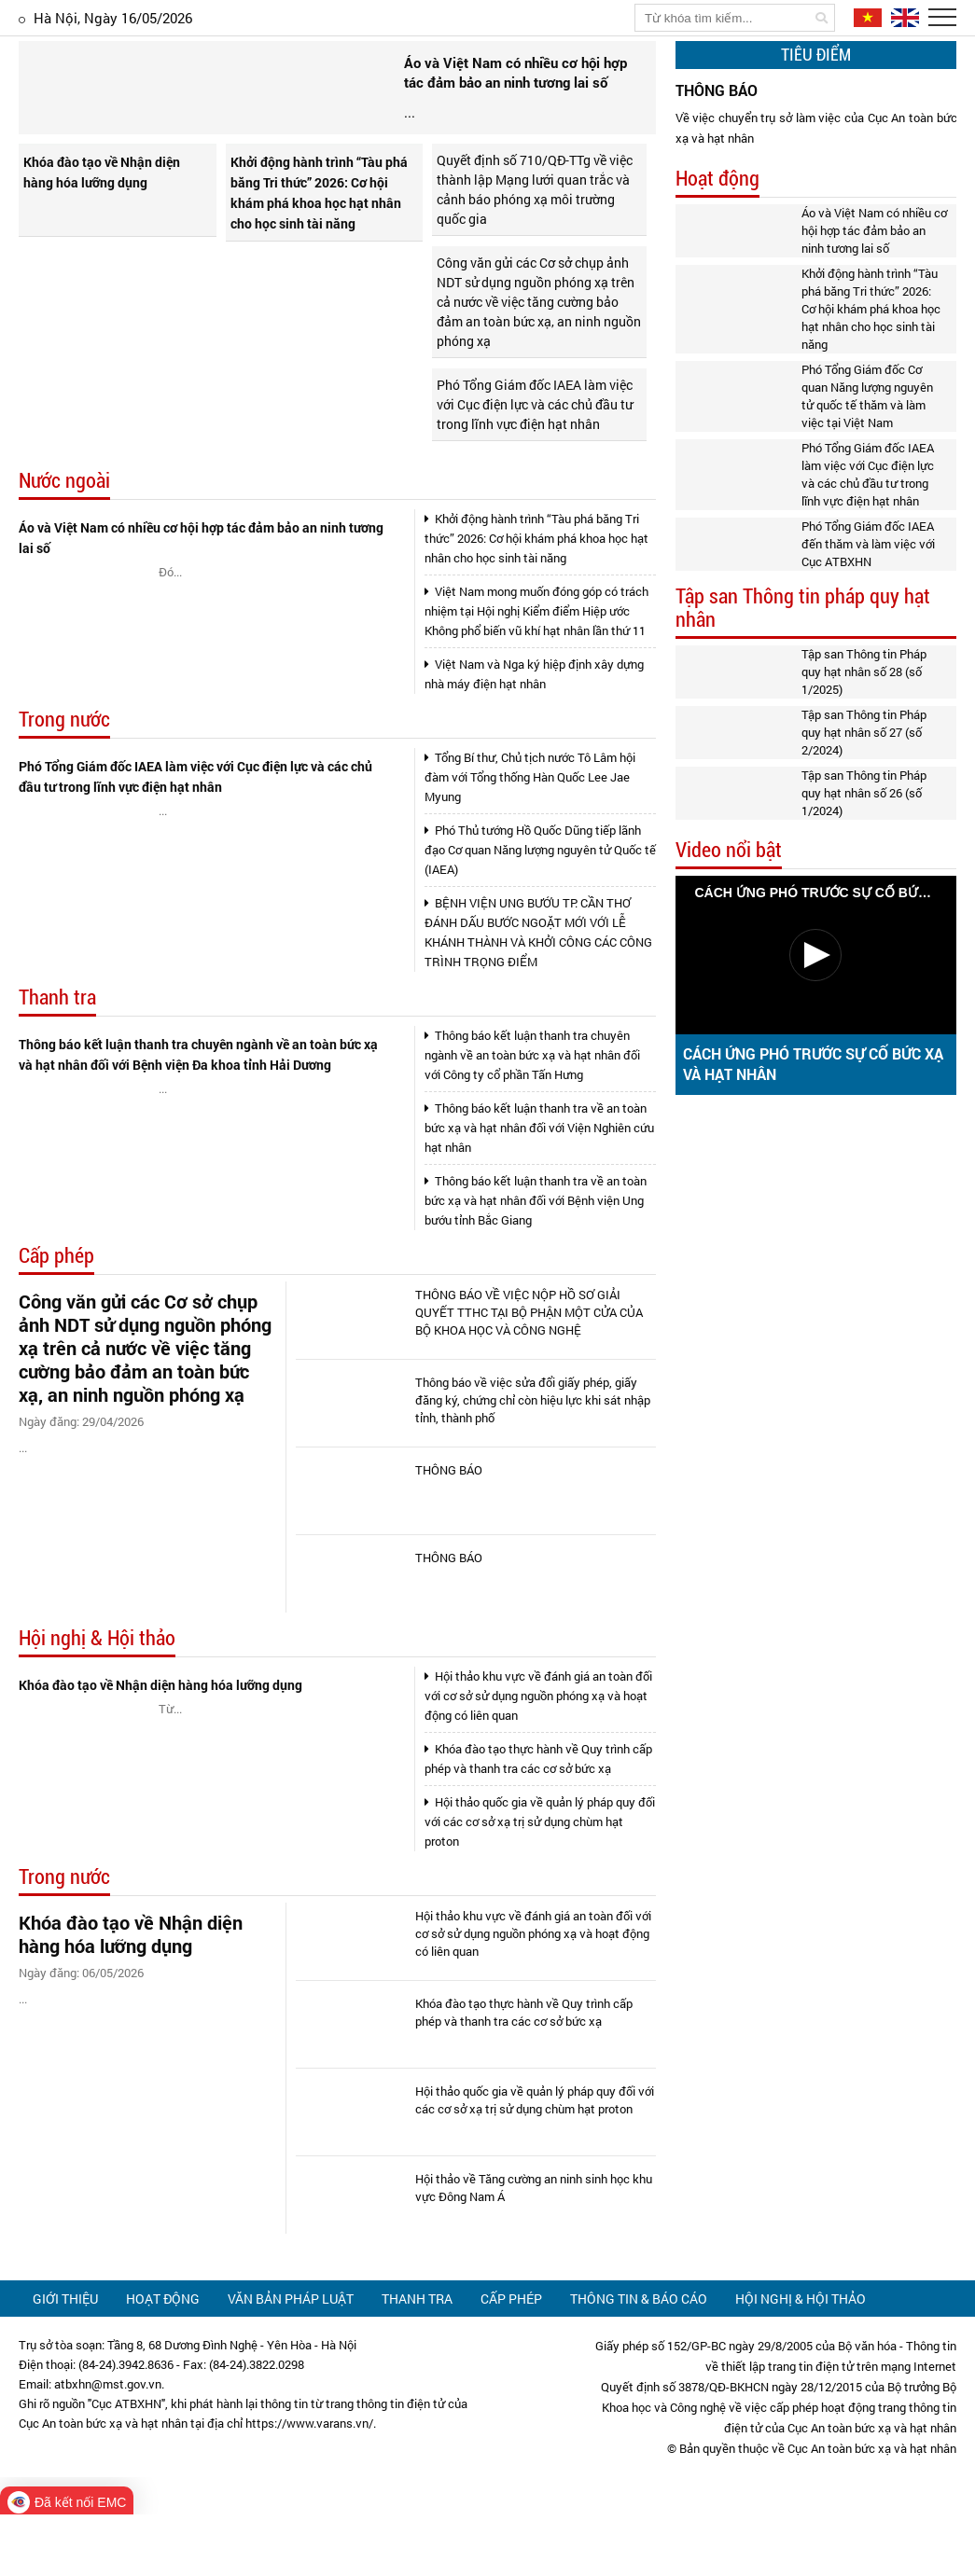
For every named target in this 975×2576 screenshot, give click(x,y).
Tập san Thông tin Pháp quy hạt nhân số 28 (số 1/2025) (863, 671)
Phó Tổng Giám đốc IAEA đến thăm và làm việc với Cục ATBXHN (868, 544)
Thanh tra (57, 1059)
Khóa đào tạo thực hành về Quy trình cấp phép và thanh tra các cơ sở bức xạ (538, 1820)
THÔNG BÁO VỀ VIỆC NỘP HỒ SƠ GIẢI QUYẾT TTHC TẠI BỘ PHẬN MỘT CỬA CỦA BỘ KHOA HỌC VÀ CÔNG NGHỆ (529, 1374)
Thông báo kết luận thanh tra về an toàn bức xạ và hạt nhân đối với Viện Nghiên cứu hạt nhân (539, 1189)
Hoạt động (717, 178)
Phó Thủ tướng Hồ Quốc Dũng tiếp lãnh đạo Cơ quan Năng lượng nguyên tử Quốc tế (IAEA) (540, 911)
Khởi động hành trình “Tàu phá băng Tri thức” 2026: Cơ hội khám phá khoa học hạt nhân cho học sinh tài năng (319, 254)
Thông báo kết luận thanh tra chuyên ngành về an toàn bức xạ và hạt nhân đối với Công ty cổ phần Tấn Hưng (532, 1116)
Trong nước (64, 781)
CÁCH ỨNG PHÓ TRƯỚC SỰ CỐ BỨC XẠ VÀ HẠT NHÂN (813, 1064)
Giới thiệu (65, 2360)
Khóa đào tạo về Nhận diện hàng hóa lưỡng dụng (101, 234)
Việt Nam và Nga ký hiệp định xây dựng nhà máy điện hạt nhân (534, 735)
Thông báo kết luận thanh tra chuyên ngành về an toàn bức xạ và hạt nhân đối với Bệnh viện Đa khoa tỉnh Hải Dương (198, 1116)
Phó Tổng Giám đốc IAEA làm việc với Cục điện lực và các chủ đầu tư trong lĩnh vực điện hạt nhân (535, 465)
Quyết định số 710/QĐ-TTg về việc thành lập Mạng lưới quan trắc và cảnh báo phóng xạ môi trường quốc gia (535, 251)
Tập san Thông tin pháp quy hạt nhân (803, 608)
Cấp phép (56, 1317)
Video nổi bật (729, 850)
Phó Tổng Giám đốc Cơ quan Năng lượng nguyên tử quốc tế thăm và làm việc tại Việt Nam (867, 396)
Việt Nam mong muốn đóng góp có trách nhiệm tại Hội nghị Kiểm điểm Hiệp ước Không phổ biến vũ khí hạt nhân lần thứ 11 (536, 672)
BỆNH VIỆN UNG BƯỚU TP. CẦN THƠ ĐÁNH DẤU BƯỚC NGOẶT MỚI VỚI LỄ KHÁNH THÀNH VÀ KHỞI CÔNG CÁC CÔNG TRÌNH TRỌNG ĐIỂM (538, 994)
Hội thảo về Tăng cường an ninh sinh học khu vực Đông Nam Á (533, 2249)
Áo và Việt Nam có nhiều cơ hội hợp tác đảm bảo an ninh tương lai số (201, 599)
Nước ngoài (64, 542)
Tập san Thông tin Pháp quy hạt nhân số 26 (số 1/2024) (863, 793)
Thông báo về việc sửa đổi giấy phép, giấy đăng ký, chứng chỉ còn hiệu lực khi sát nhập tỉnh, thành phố (532, 1461)
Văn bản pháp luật (291, 2360)
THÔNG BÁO (448, 1531)
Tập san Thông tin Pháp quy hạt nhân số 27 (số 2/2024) (863, 732)
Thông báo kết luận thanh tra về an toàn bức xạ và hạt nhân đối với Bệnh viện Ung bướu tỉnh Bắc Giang (536, 1262)
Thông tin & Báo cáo (638, 2360)
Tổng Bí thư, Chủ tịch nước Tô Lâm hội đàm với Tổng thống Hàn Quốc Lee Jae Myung (530, 838)
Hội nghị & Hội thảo (97, 1699)
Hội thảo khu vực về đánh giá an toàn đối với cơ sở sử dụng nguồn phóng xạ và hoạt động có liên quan (538, 1757)
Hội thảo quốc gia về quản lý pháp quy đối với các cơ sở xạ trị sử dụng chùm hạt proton (540, 1883)
